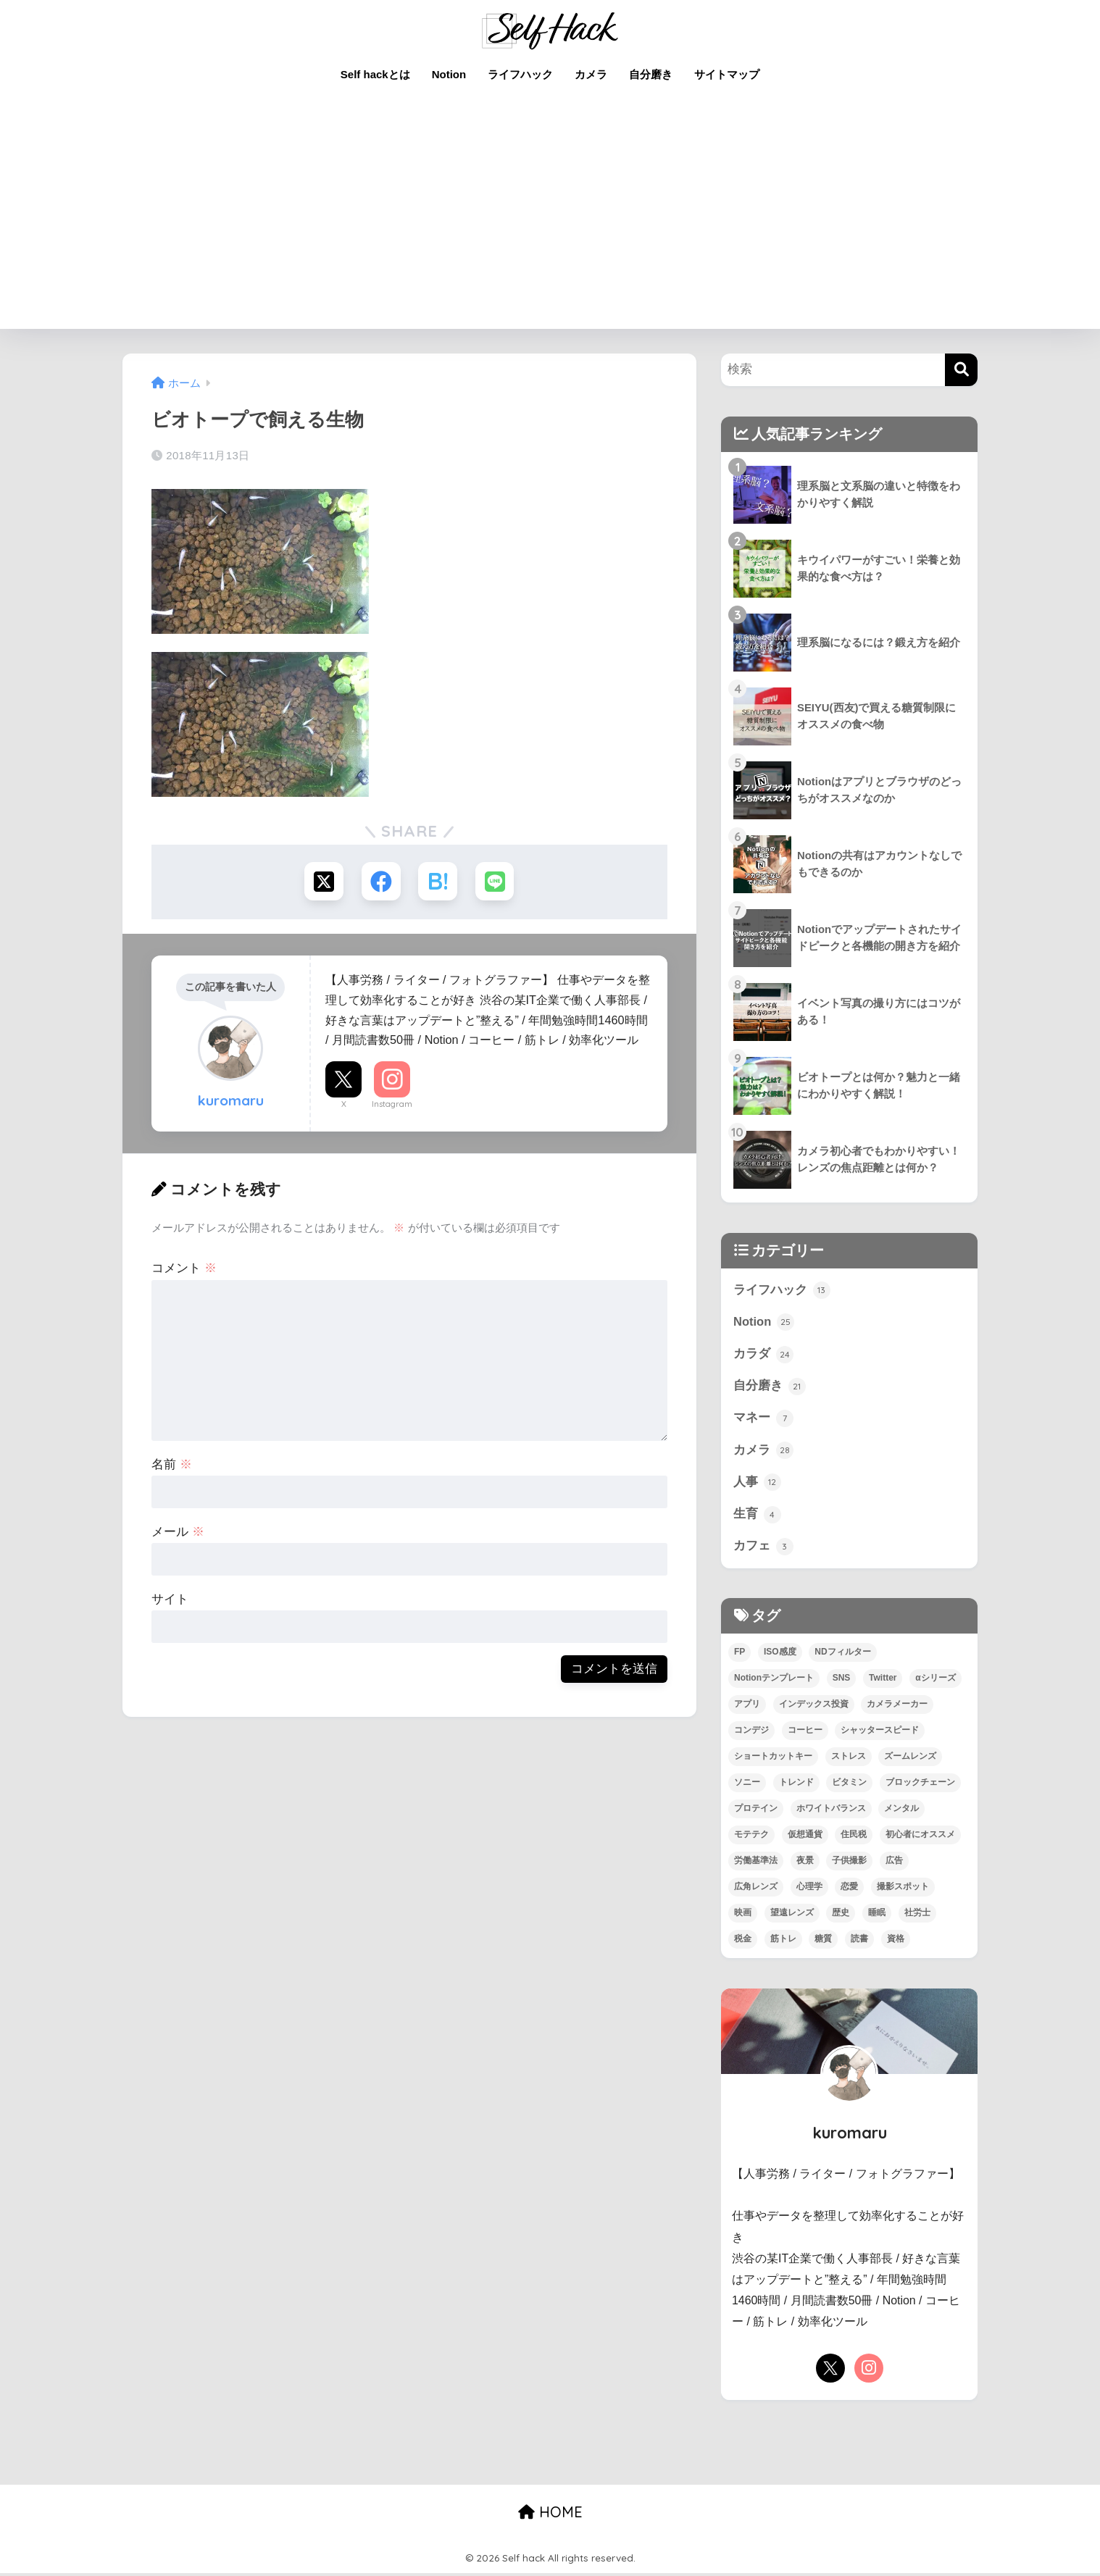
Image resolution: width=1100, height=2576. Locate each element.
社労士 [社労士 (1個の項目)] (917, 1915)
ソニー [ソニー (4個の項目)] (747, 1785)
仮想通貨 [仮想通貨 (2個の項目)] (805, 1837)
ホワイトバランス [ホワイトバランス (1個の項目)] (831, 1811)
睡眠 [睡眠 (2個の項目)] (877, 1915)
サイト (169, 1600)
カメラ (591, 74)
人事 (757, 1484)
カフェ (763, 1549)
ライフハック (520, 74)
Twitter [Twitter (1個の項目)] (882, 1681)
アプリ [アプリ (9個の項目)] (747, 1707)
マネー (763, 1420)
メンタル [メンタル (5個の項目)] (901, 1811)
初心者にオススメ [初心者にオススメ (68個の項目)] (920, 1837)
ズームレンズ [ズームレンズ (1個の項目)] (910, 1759)
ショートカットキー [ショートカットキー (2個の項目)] (773, 1759)
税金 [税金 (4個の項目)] (742, 1941)
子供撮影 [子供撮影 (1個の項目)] (849, 1863)
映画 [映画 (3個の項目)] (742, 1915)
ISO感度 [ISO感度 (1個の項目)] (780, 1655)
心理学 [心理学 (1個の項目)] (809, 1889)
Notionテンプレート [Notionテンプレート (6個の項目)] (774, 1681)
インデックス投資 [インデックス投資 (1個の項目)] (814, 1707)
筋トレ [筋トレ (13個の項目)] (783, 1941)
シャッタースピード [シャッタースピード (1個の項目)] (880, 1733)
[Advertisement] (550, 220)
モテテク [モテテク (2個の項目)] (751, 1837)
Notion (449, 74)
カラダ (763, 1355)
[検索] (961, 370)
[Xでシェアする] (323, 882)
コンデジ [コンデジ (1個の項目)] (751, 1733)
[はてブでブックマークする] (438, 882)
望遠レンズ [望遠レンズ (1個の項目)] (792, 1915)
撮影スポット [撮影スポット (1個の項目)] (903, 1889)
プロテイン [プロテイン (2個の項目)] (756, 1811)
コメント (184, 1269)
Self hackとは (375, 74)
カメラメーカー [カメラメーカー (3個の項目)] (897, 1707)
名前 (171, 1465)
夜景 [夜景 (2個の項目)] (805, 1863)
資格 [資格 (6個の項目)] (895, 1941)
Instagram (392, 1105)
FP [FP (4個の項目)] (739, 1655)
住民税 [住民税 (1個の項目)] (854, 1837)
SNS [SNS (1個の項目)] (842, 1681)
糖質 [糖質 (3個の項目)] (823, 1941)
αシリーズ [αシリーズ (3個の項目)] (935, 1681)
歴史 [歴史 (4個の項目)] (840, 1915)
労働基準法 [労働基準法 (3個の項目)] (756, 1863)
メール (177, 1532)
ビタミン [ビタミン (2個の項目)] (849, 1785)
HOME (550, 2515)
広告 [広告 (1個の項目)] (894, 1863)
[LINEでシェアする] (496, 882)
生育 (757, 1517)
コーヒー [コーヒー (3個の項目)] (805, 1733)
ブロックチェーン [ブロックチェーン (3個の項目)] (920, 1785)
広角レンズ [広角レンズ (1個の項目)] (756, 1889)
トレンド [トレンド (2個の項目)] (796, 1785)
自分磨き (650, 74)
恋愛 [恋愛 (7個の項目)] (849, 1889)
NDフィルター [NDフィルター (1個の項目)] (842, 1655)
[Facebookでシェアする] (381, 882)
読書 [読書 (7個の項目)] (859, 1941)
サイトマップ (726, 74)
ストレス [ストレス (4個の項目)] (848, 1759)
